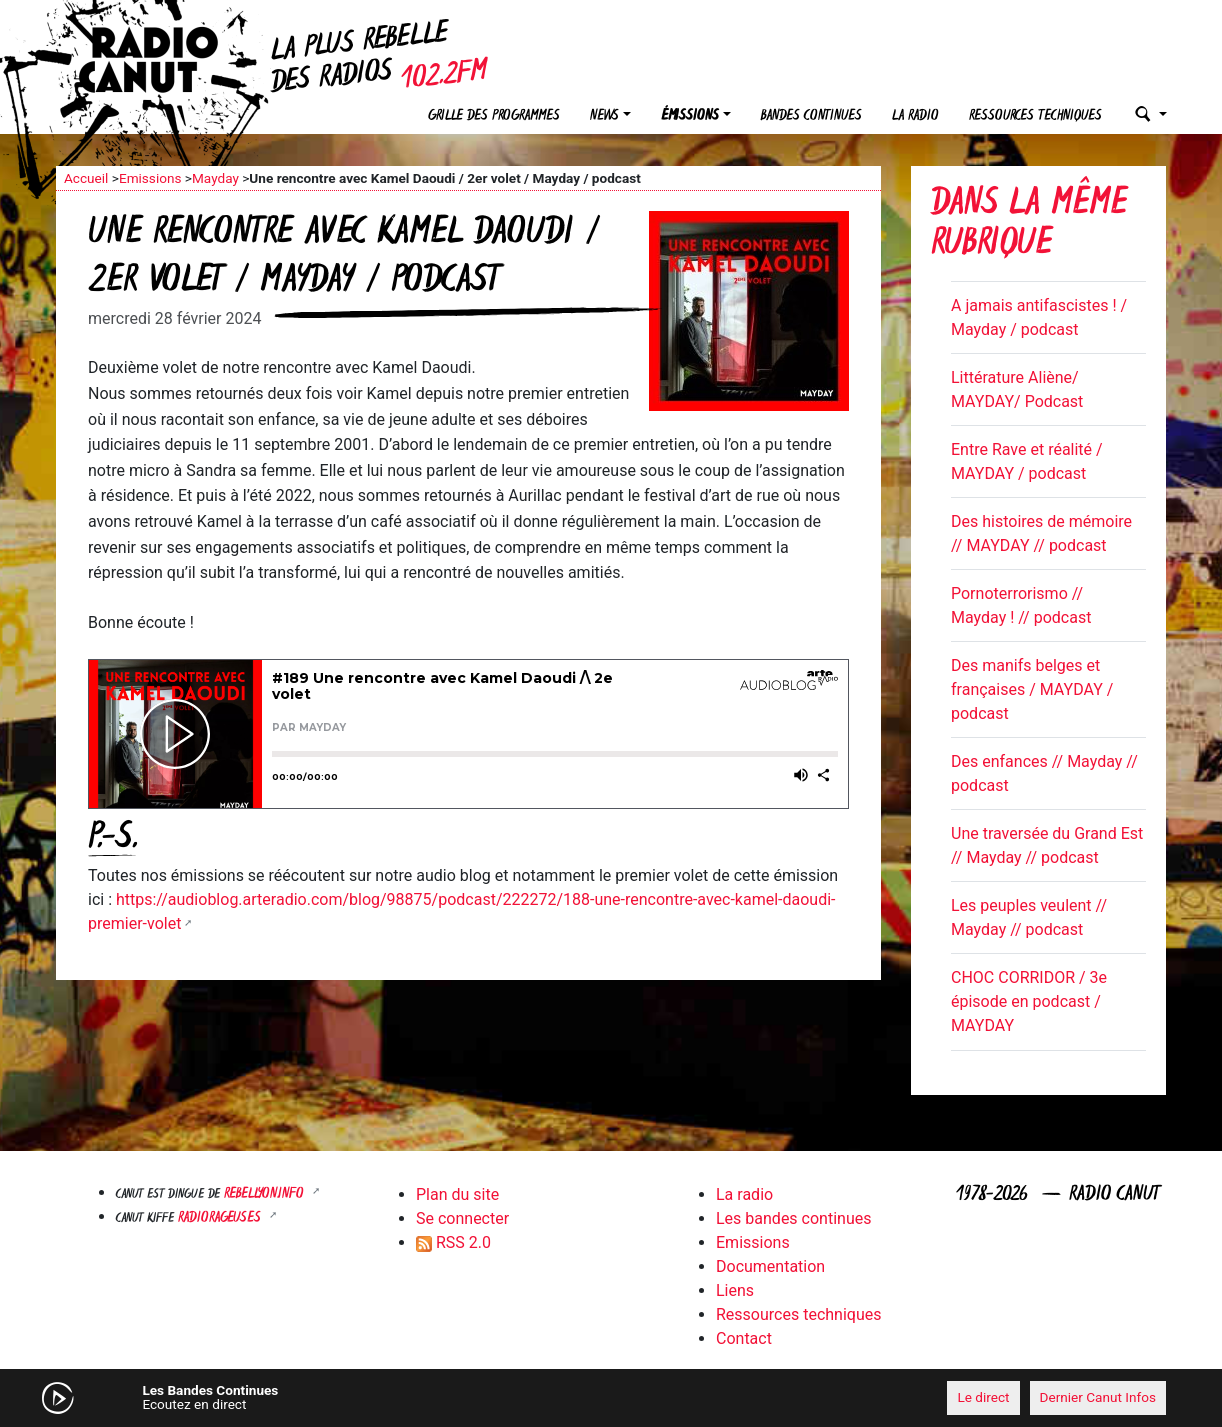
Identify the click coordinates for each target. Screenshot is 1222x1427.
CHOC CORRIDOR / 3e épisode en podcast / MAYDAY (1029, 1001)
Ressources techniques (1035, 116)
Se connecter (462, 1218)
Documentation (770, 1266)
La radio (915, 116)
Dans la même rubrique (1029, 225)
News (604, 116)
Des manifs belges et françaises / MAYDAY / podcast (1032, 689)
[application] (611, 1398)
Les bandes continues (793, 1218)
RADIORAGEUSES (221, 1218)
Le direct (983, 1397)
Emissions (150, 178)
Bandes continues (811, 116)
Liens (735, 1290)
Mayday (215, 178)
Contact (744, 1338)
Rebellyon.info (266, 1194)
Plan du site (457, 1194)
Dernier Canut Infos (1098, 1397)
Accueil (86, 178)
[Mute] (366, 1397)
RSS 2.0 (453, 1242)
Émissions (690, 116)
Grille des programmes (494, 116)
